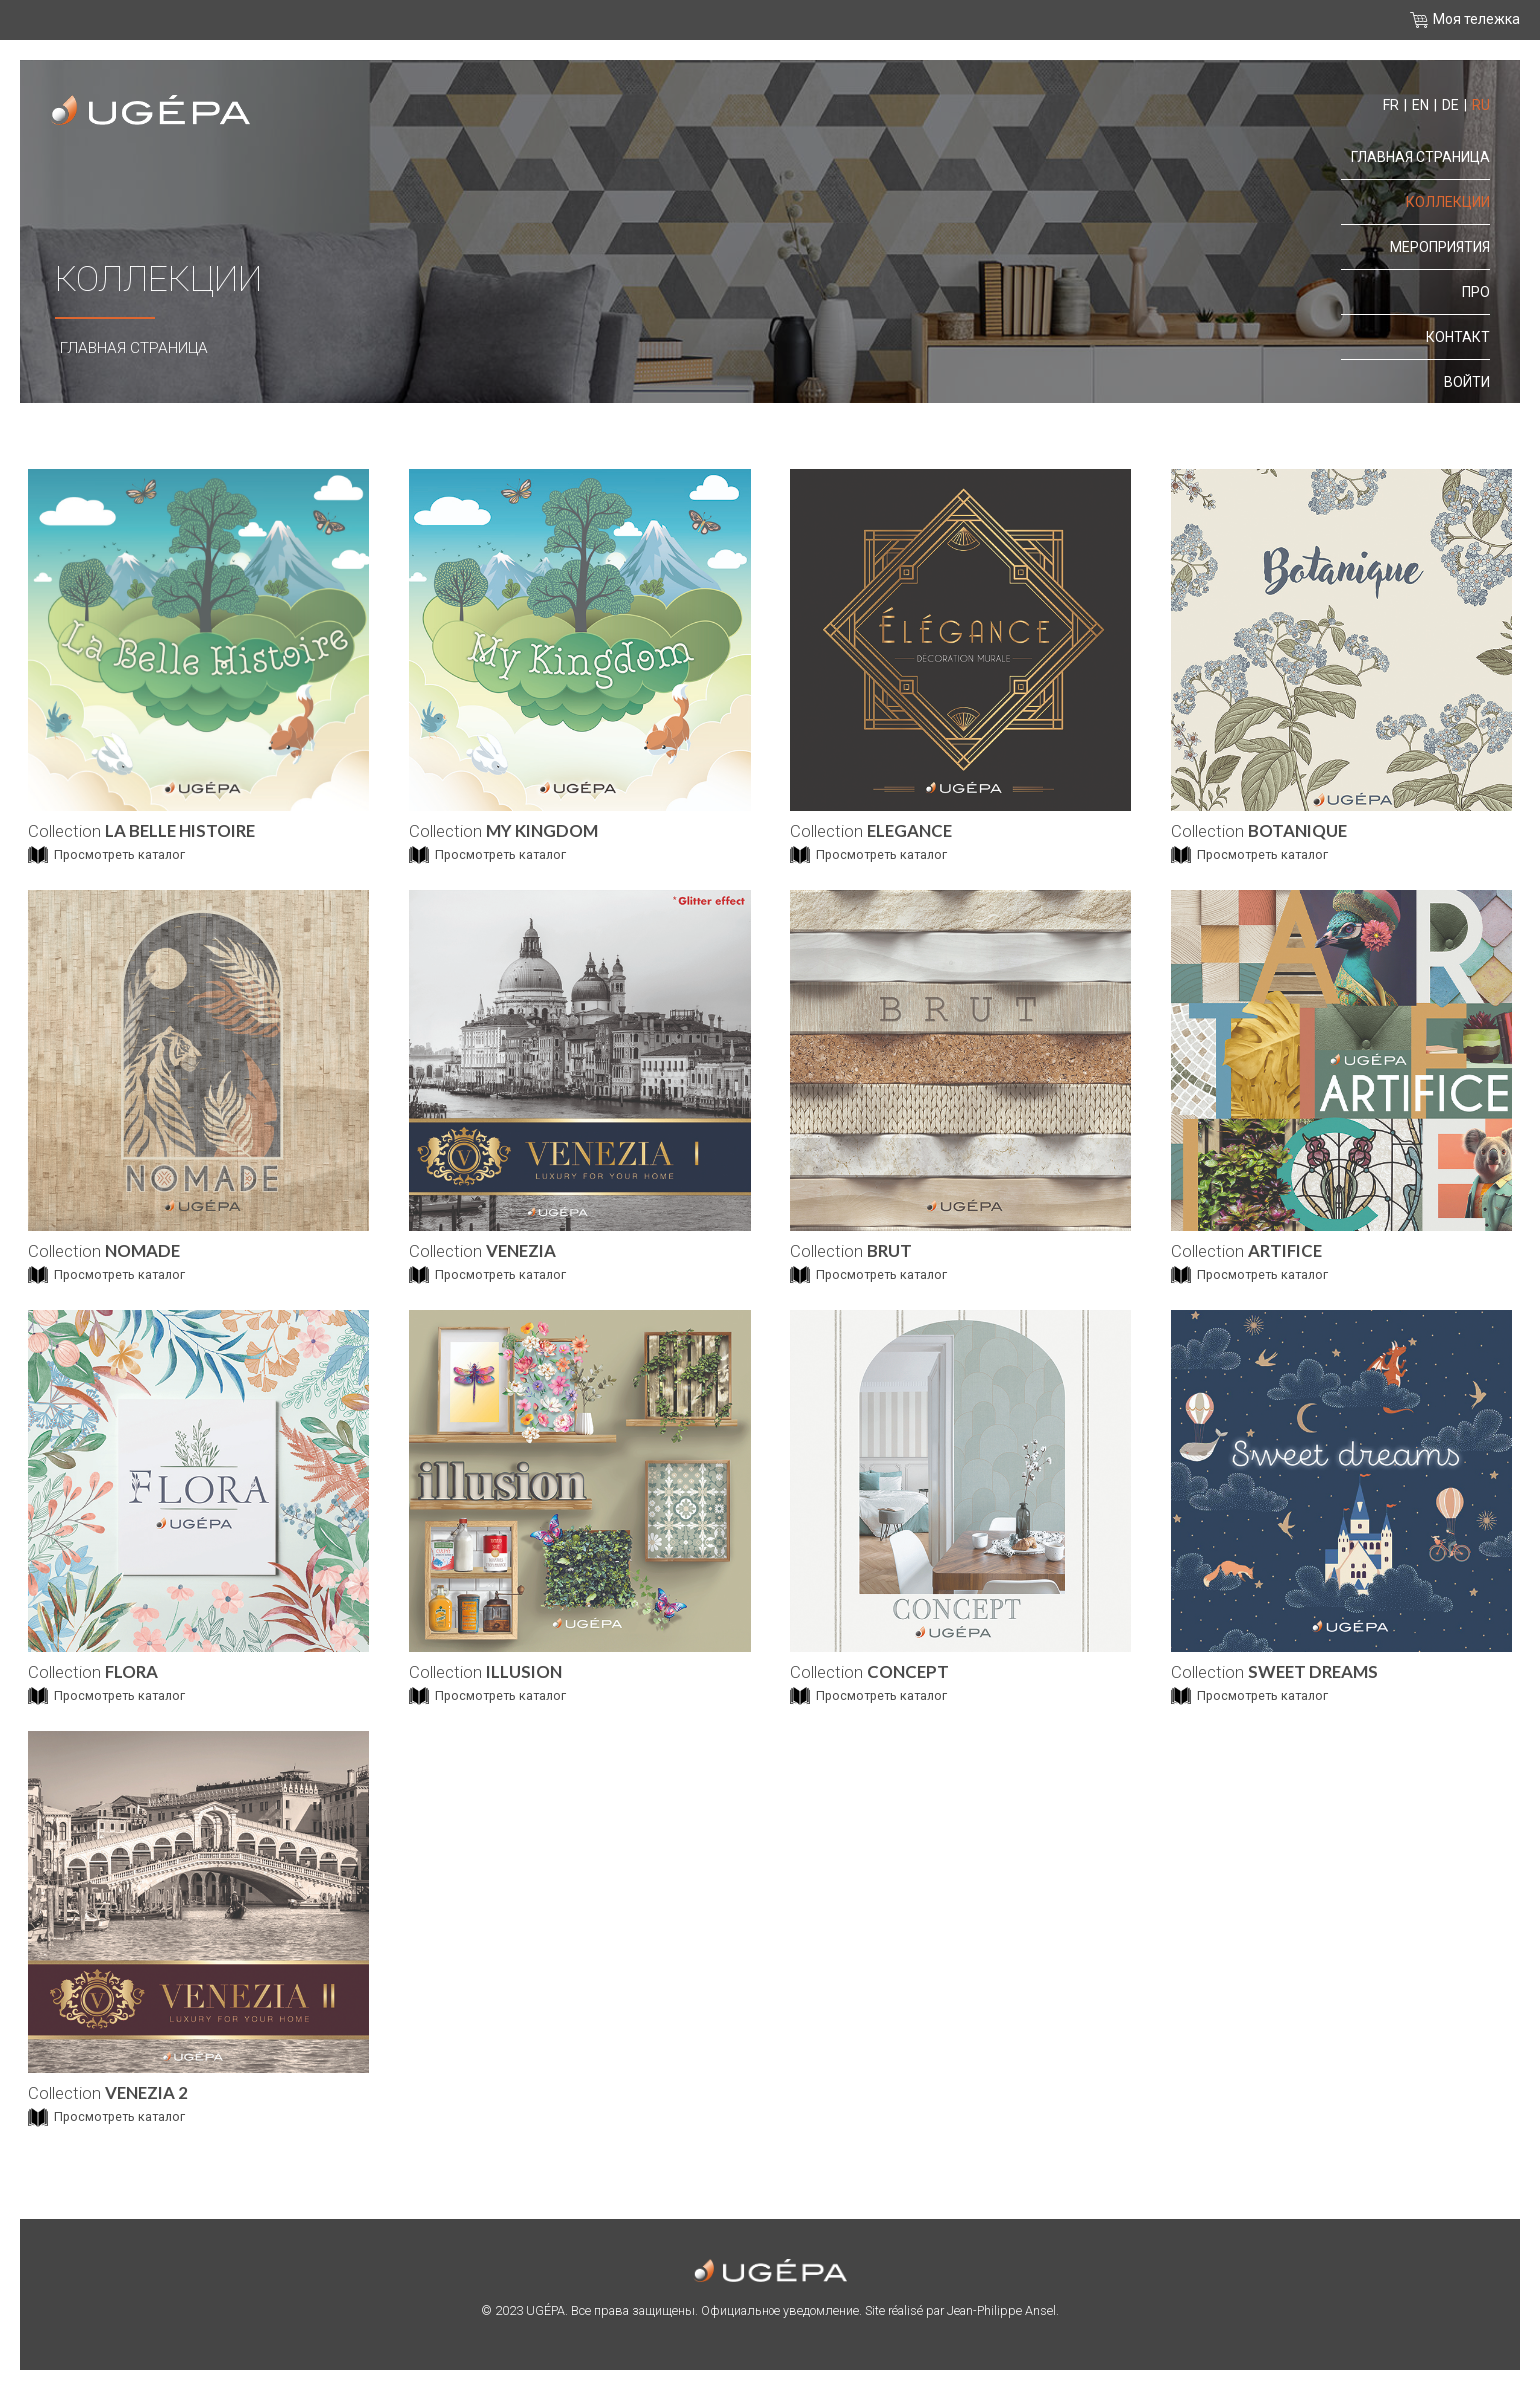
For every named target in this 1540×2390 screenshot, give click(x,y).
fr (1391, 105)
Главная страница (134, 348)
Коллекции (1448, 202)
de (1450, 105)
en (1420, 105)
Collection (141, 830)
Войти (1467, 382)
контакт (1458, 337)
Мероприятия (1440, 247)
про (1476, 292)
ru (1481, 105)
